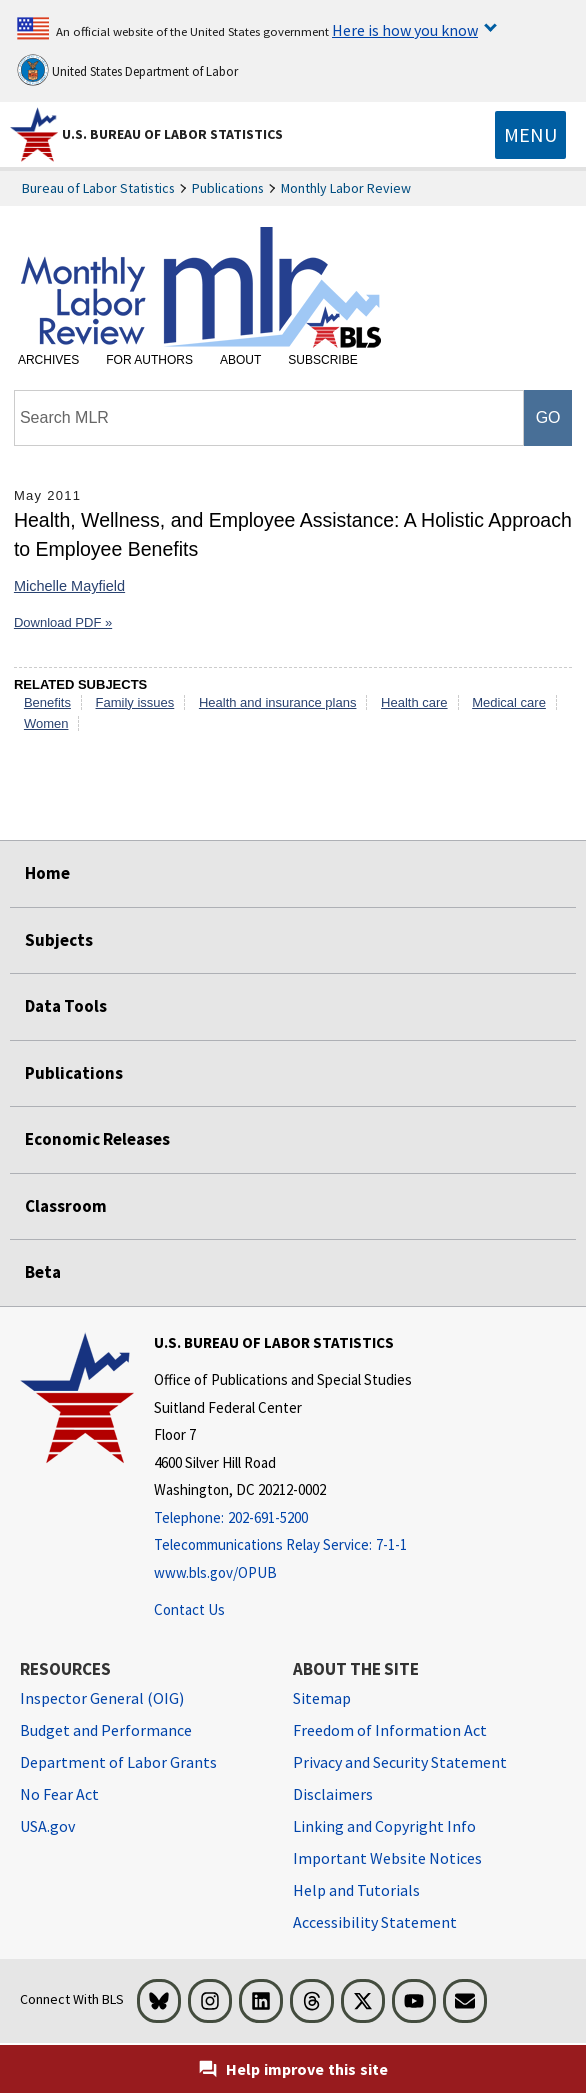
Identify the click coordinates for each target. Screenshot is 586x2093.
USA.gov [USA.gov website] (47, 1826)
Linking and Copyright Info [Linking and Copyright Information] (384, 1826)
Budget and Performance (106, 1730)
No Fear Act (59, 1794)
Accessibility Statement (375, 1922)
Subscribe (322, 360)
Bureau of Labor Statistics (98, 188)
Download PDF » (63, 622)
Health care (414, 702)
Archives (48, 360)
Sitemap (322, 1698)
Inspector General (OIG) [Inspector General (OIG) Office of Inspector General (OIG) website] (102, 1698)
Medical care (509, 702)
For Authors (149, 360)
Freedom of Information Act (390, 1730)
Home (47, 873)
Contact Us (189, 1609)
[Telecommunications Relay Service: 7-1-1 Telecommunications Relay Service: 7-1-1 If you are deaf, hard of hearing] (283, 1545)
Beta (43, 1272)
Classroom (66, 1206)
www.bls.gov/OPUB (215, 1572)
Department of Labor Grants (118, 1762)
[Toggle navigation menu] (530, 135)
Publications (228, 188)
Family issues (135, 702)
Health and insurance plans (278, 702)
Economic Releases (97, 1139)
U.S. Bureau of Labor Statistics (172, 134)
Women (46, 723)
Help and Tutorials (356, 1890)
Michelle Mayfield (69, 586)
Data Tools (66, 1006)
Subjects (59, 940)
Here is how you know (405, 30)
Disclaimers (333, 1794)
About (240, 360)
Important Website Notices (387, 1858)
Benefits (47, 702)
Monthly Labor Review (346, 188)
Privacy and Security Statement (400, 1762)
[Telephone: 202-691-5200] (283, 1518)
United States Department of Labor (127, 70)
